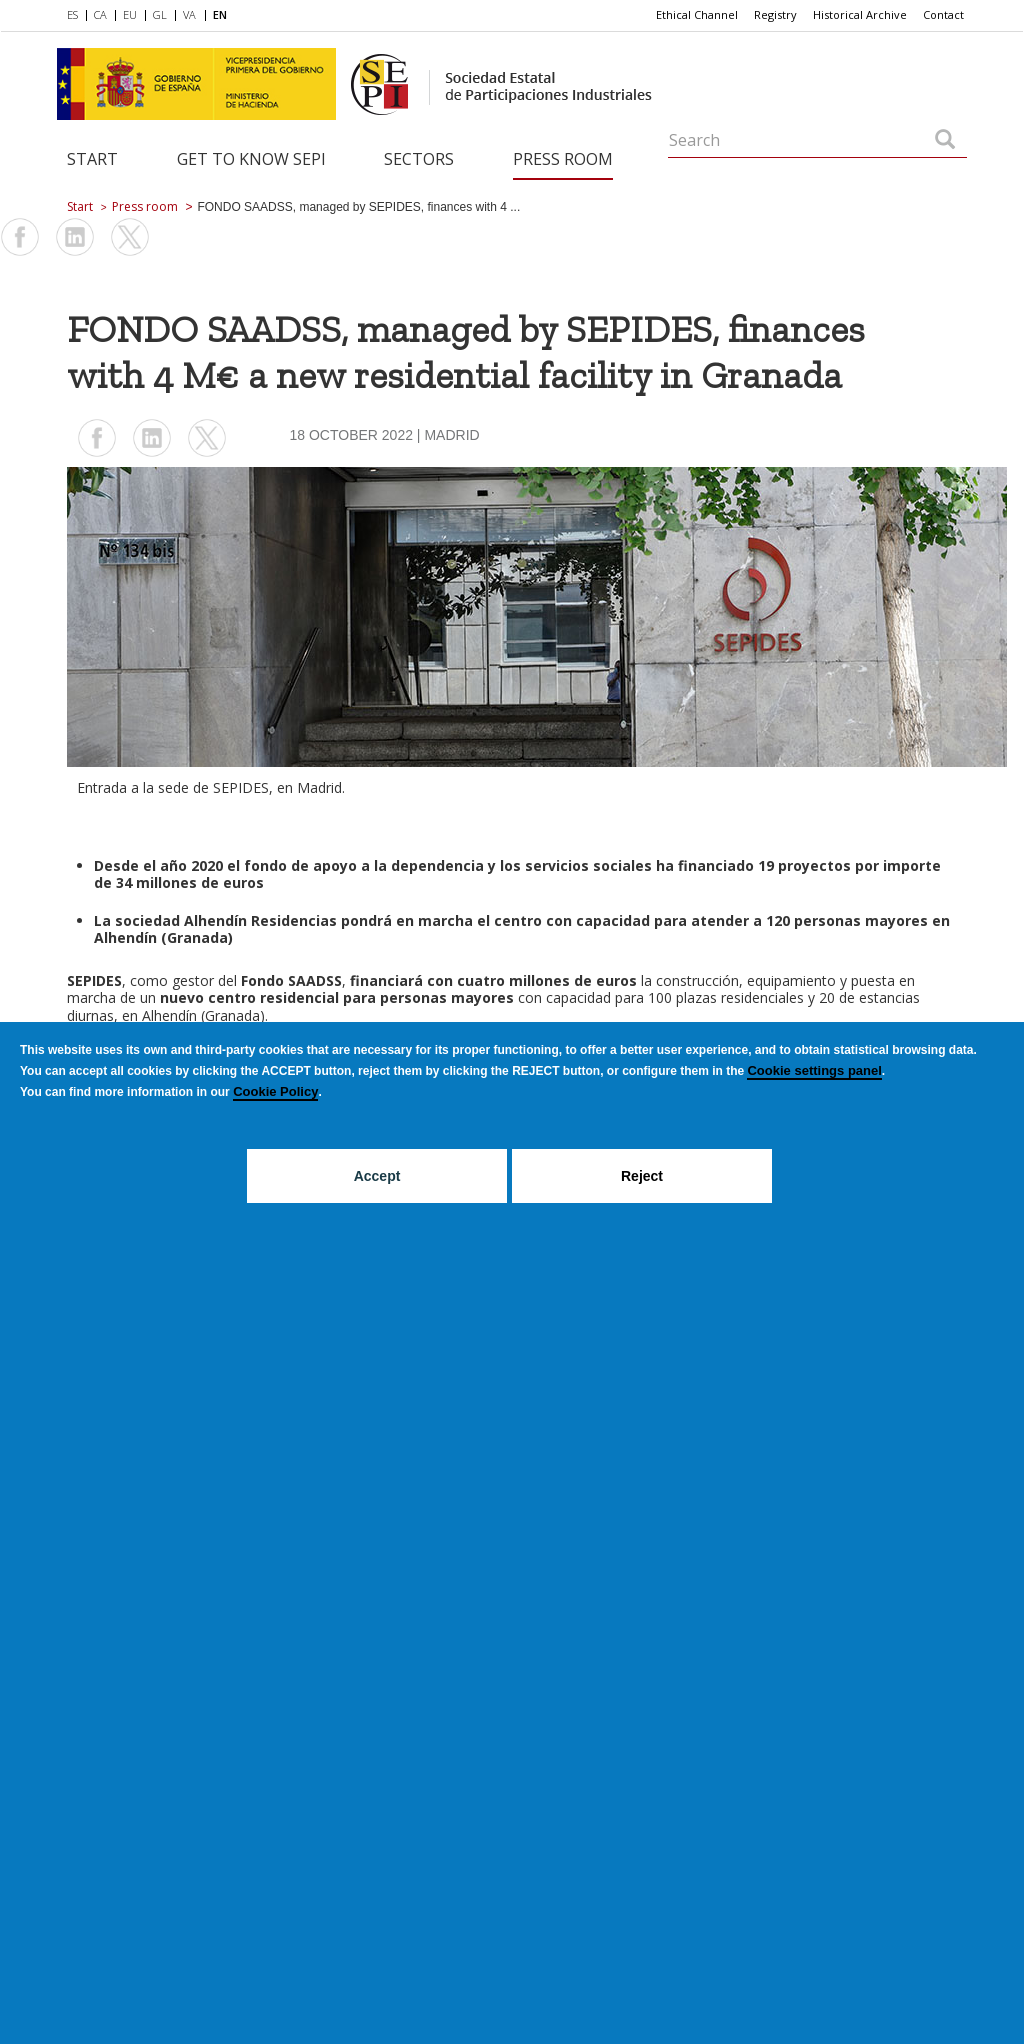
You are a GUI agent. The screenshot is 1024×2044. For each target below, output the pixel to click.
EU (130, 14)
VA (189, 14)
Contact (943, 14)
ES (72, 14)
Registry (775, 14)
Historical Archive (860, 14)
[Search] (945, 141)
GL (160, 14)
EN (220, 14)
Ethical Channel (697, 14)
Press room (563, 159)
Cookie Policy (275, 1091)
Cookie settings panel (814, 1070)
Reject (642, 1176)
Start (92, 159)
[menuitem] (76, 16)
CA (100, 14)
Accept (377, 1176)
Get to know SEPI (251, 159)
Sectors (419, 159)
